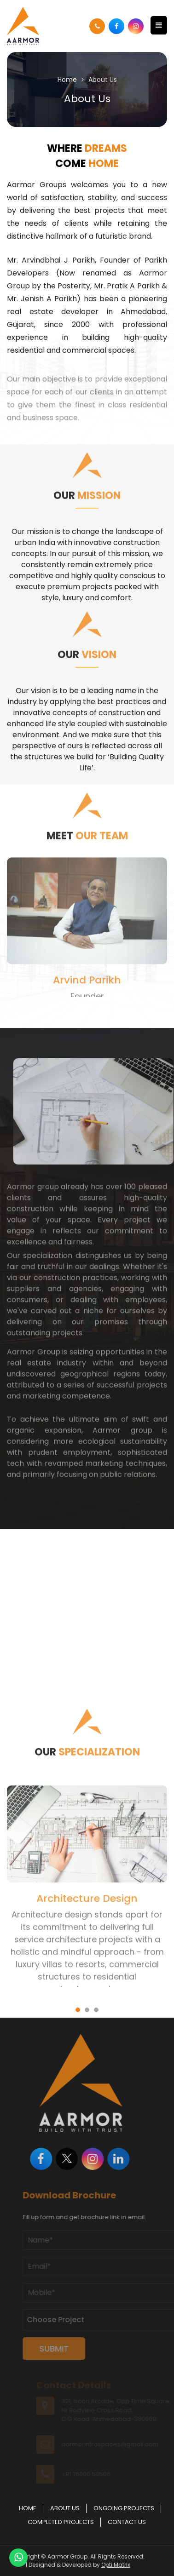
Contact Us (127, 2522)
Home (67, 79)
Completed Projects (61, 2522)
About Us (65, 2508)
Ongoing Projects (123, 2508)
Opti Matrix (115, 2565)
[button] (77, 1006)
